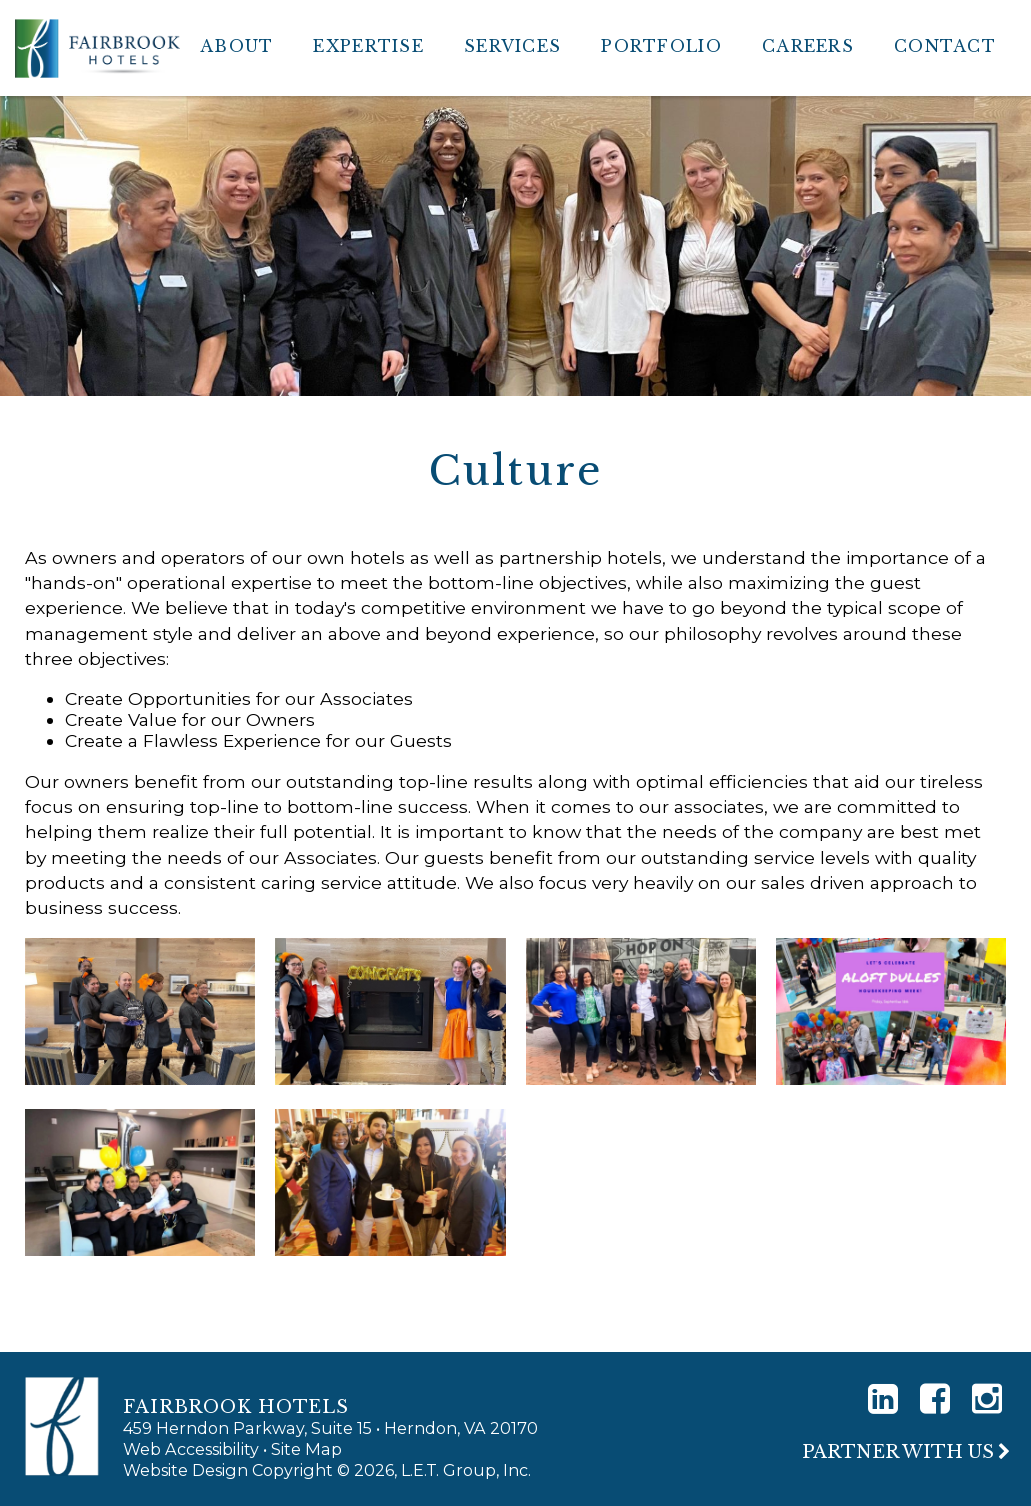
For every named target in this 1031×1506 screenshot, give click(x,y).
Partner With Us (898, 1452)
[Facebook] (935, 1399)
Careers (808, 46)
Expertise (368, 46)
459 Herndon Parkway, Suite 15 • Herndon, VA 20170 (330, 1428)
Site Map (306, 1449)
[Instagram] (987, 1399)
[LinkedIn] (883, 1399)
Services (512, 46)
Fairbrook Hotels (97, 48)
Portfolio (661, 46)
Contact (945, 46)
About (236, 46)
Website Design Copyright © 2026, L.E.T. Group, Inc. (327, 1470)
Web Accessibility (191, 1449)
